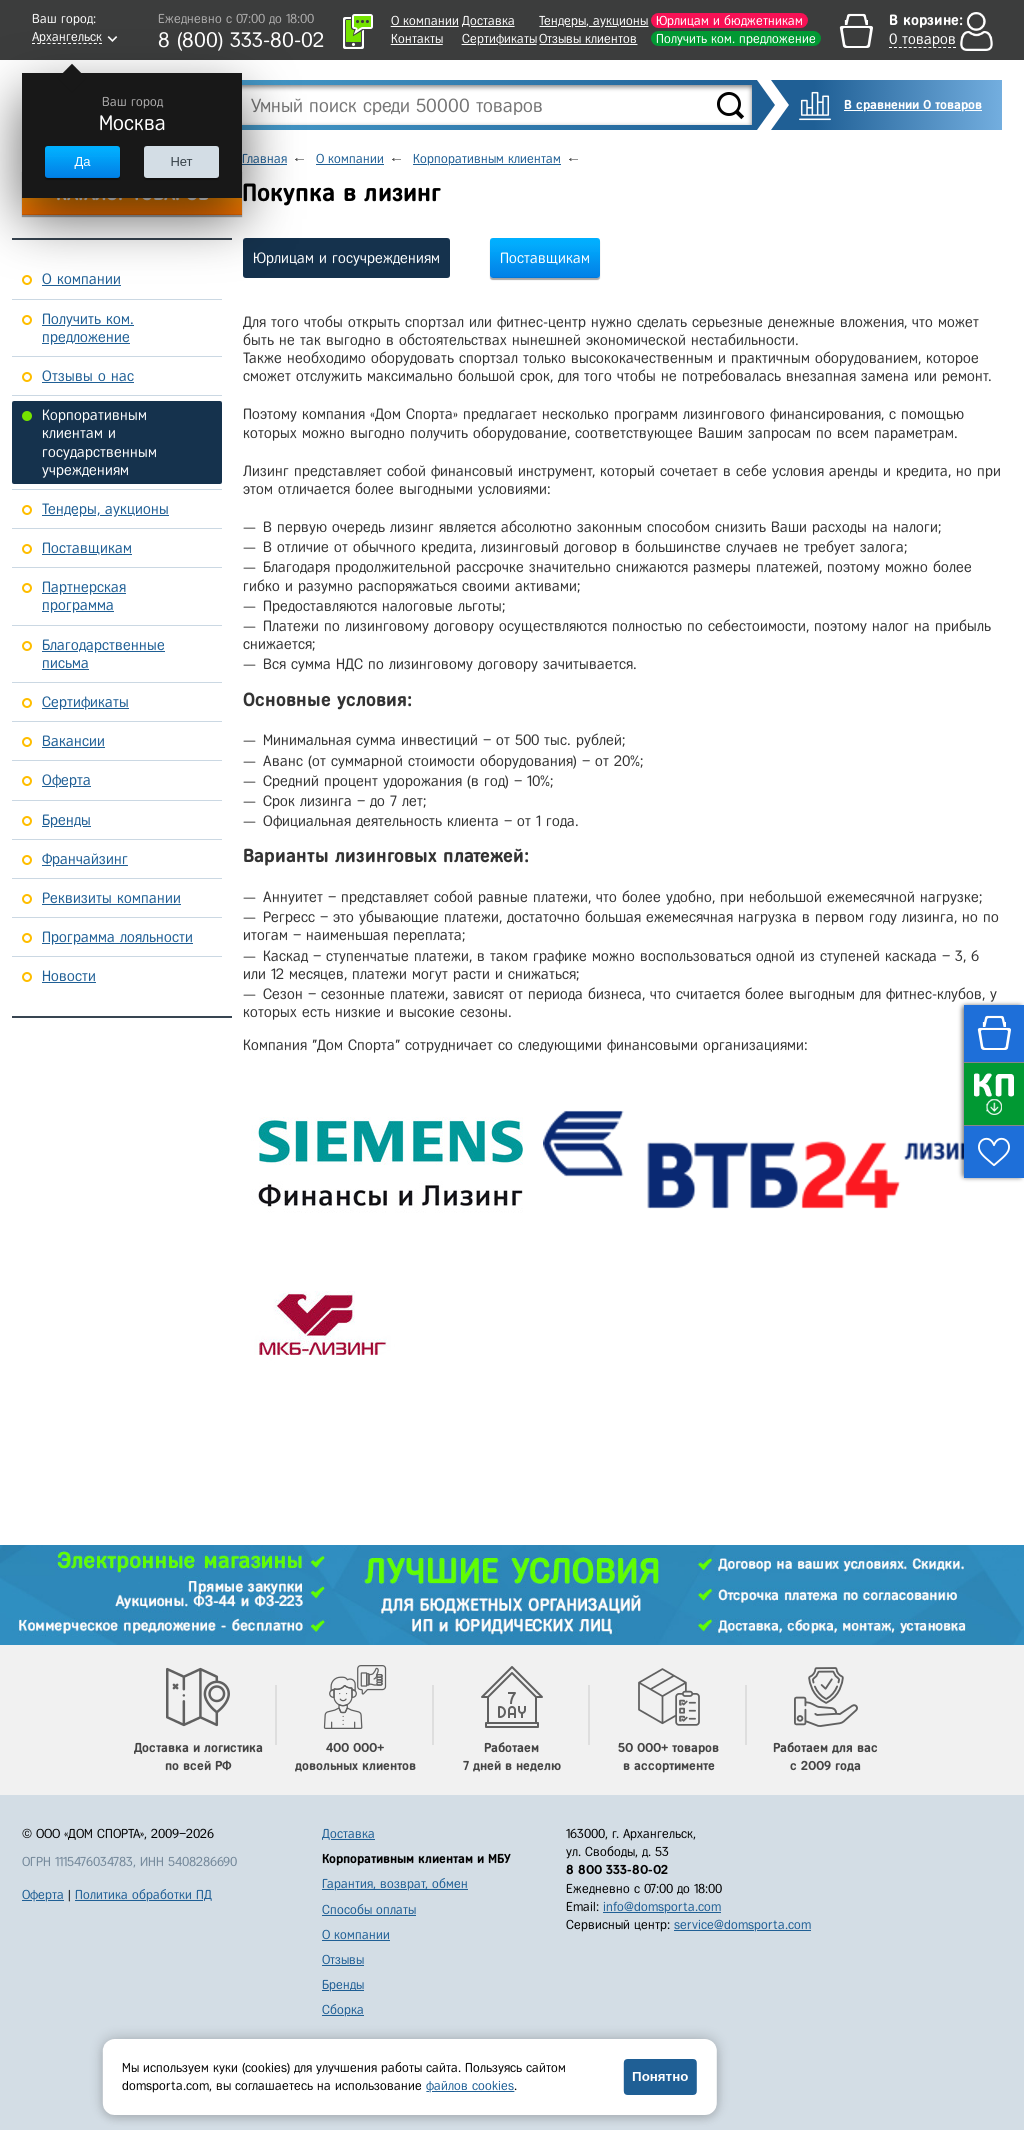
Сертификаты (499, 38)
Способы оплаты (369, 1909)
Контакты (417, 38)
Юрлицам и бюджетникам (729, 20)
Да (82, 161)
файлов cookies (470, 2085)
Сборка (343, 2009)
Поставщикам (545, 258)
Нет (181, 161)
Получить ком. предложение (736, 38)
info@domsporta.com (662, 1906)
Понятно (660, 2076)
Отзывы (343, 1959)
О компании (425, 20)
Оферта (43, 1894)
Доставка (488, 20)
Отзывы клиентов (588, 38)
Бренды (343, 1984)
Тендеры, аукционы (593, 20)
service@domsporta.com (742, 1924)
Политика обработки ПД (143, 1894)
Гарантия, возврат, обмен (395, 1883)
